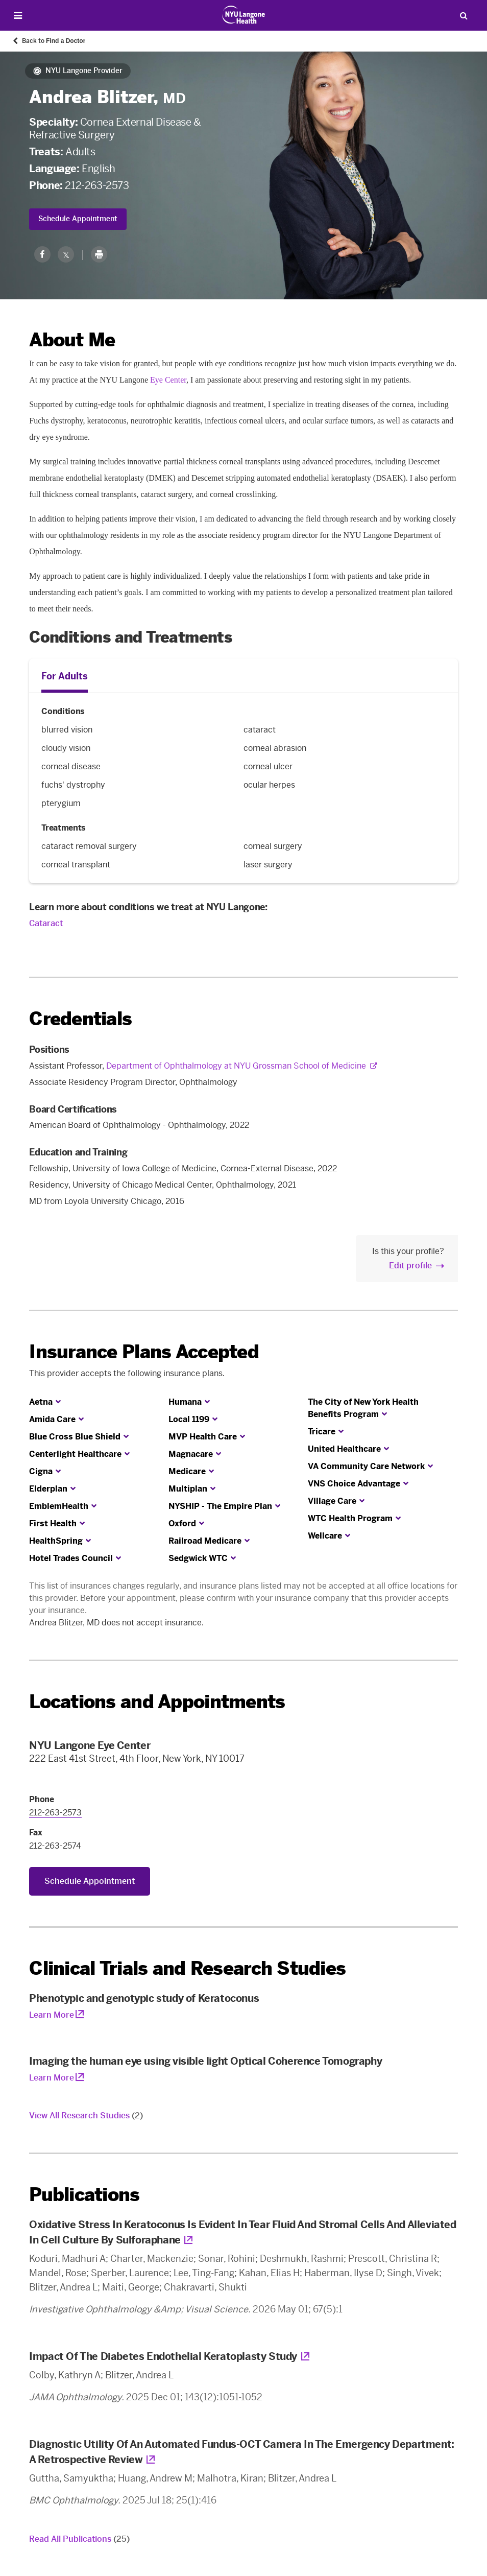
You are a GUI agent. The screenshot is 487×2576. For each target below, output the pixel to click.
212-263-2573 (97, 185)
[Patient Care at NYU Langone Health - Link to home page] (244, 15)
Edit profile (410, 1265)
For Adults (64, 676)
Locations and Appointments (157, 1702)
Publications (84, 2195)
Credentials (80, 1019)
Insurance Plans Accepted (144, 1352)
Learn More (51, 2015)
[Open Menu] (18, 15)
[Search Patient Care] (463, 15)
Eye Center (168, 379)
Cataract (46, 923)
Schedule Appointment (77, 219)
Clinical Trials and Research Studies (187, 1968)
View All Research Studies (86, 2115)
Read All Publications (79, 2539)
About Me (72, 340)
